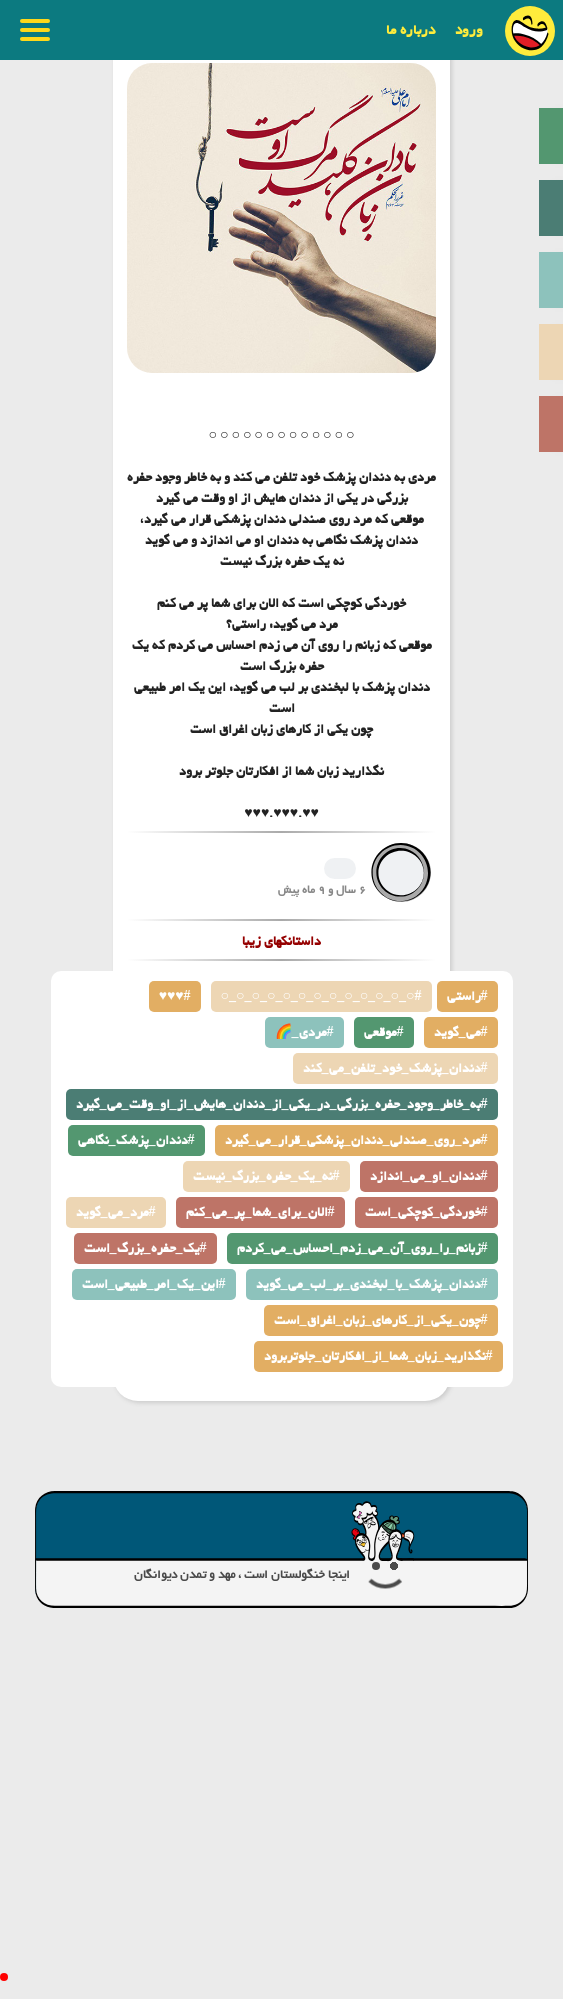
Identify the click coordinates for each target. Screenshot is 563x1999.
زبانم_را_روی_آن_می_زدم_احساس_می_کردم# (362, 1248)
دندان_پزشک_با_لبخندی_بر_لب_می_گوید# (372, 1284)
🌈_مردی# (304, 1032)
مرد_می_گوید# (116, 1212)
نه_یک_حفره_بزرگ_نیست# (266, 1176)
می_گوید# (461, 1032)
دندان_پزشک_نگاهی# (136, 1140)
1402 (340, 868)
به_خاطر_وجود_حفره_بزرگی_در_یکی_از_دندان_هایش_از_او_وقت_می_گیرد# (282, 1104)
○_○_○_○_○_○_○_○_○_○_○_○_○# (321, 996)
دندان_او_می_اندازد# (429, 1176)
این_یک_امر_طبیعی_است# (154, 1284)
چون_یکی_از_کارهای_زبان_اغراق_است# (381, 1320)
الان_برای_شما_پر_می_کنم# (260, 1212)
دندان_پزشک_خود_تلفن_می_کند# (395, 1068)
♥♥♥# (175, 996)
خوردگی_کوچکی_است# (426, 1212)
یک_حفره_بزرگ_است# (145, 1248)
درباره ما (410, 30)
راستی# (467, 996)
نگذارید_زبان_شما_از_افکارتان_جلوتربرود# (378, 1356)
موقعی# (384, 1032)
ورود (469, 30)
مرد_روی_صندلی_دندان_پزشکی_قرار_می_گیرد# (356, 1140)
